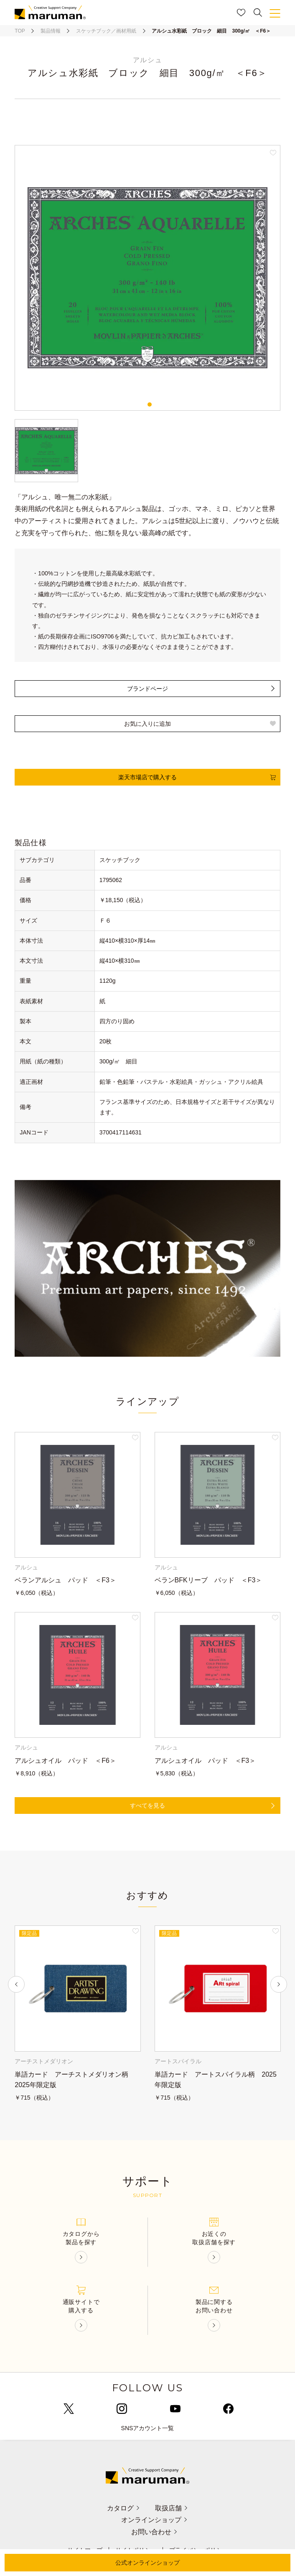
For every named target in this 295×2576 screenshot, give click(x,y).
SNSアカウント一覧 (147, 2428)
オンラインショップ (154, 2519)
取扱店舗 (171, 2508)
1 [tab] (150, 404)
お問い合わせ (154, 2531)
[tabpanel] (147, 278)
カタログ (123, 2508)
